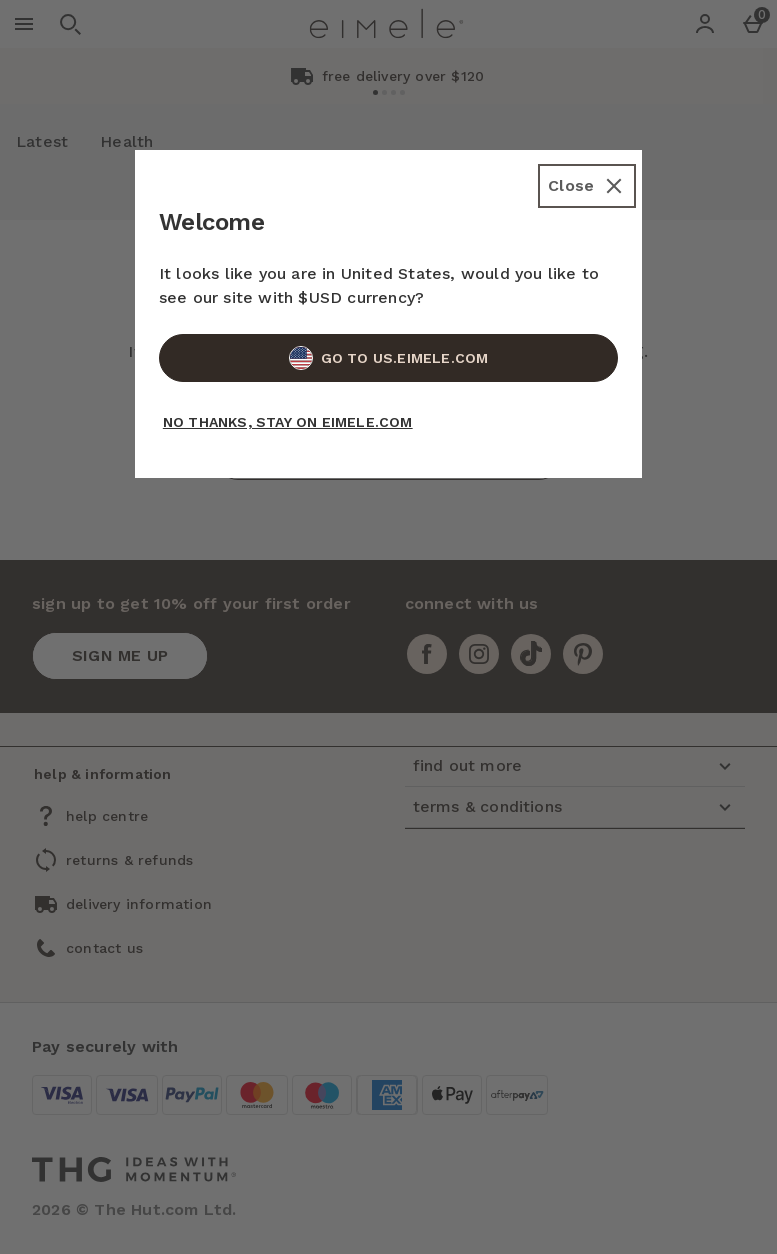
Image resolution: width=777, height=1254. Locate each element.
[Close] (587, 186)
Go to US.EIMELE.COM (389, 358)
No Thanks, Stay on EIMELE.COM (288, 422)
